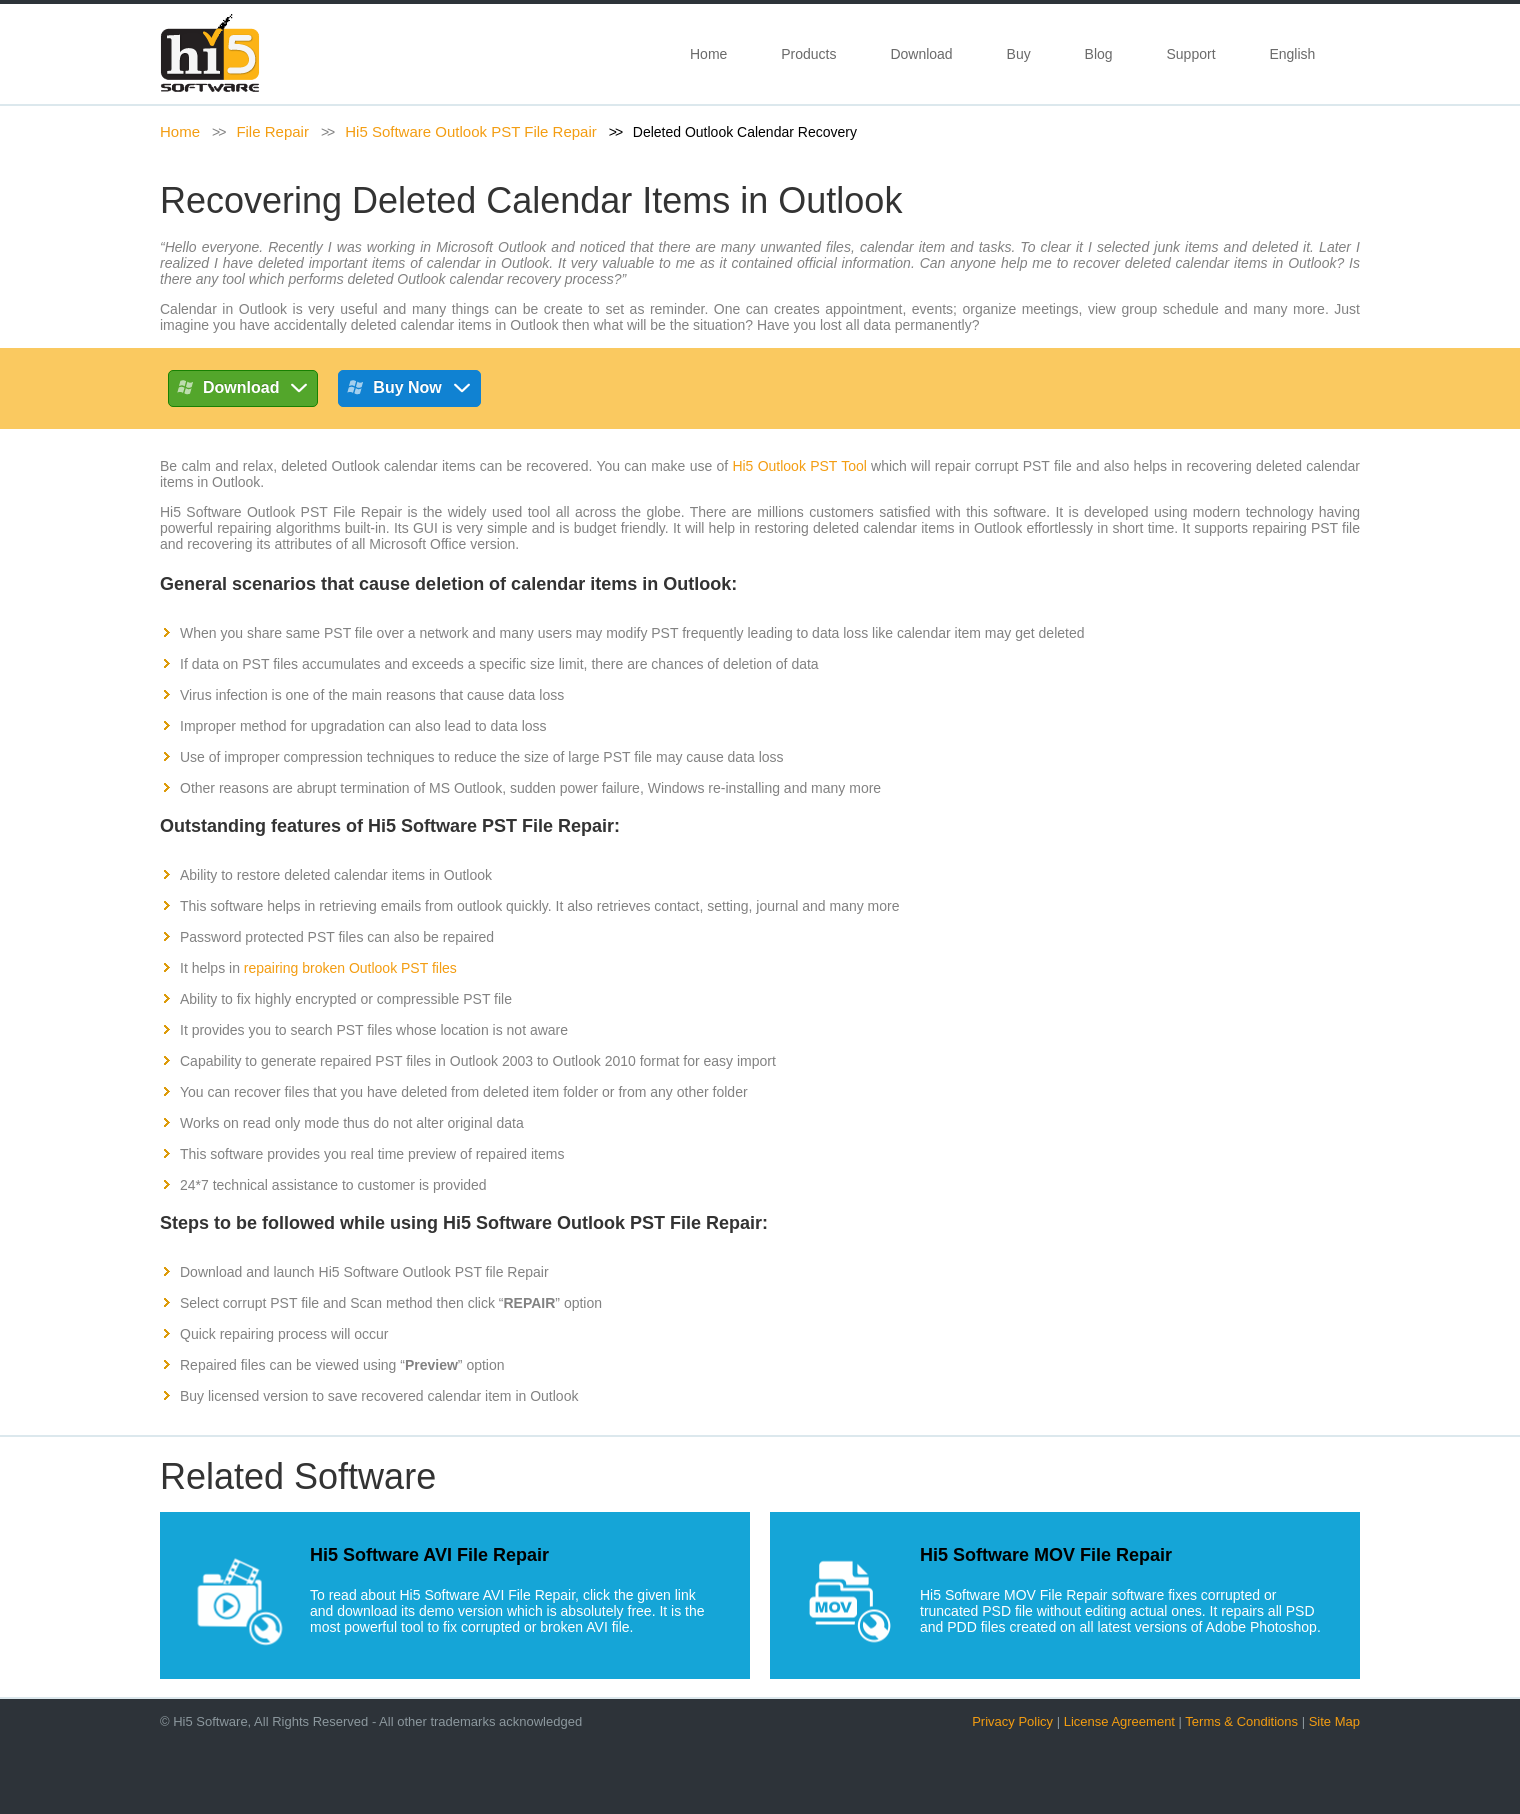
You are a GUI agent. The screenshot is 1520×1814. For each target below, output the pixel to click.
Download (921, 54)
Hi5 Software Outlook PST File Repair (471, 131)
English (1296, 54)
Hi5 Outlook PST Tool (799, 466)
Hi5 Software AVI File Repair (429, 1555)
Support (1190, 54)
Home (708, 54)
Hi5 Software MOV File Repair (1046, 1555)
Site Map (1334, 1721)
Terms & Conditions (1241, 1721)
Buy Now (409, 391)
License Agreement (1119, 1721)
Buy (1019, 54)
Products (808, 54)
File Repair (272, 131)
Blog (1099, 54)
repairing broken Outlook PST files (350, 968)
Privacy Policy (1012, 1721)
